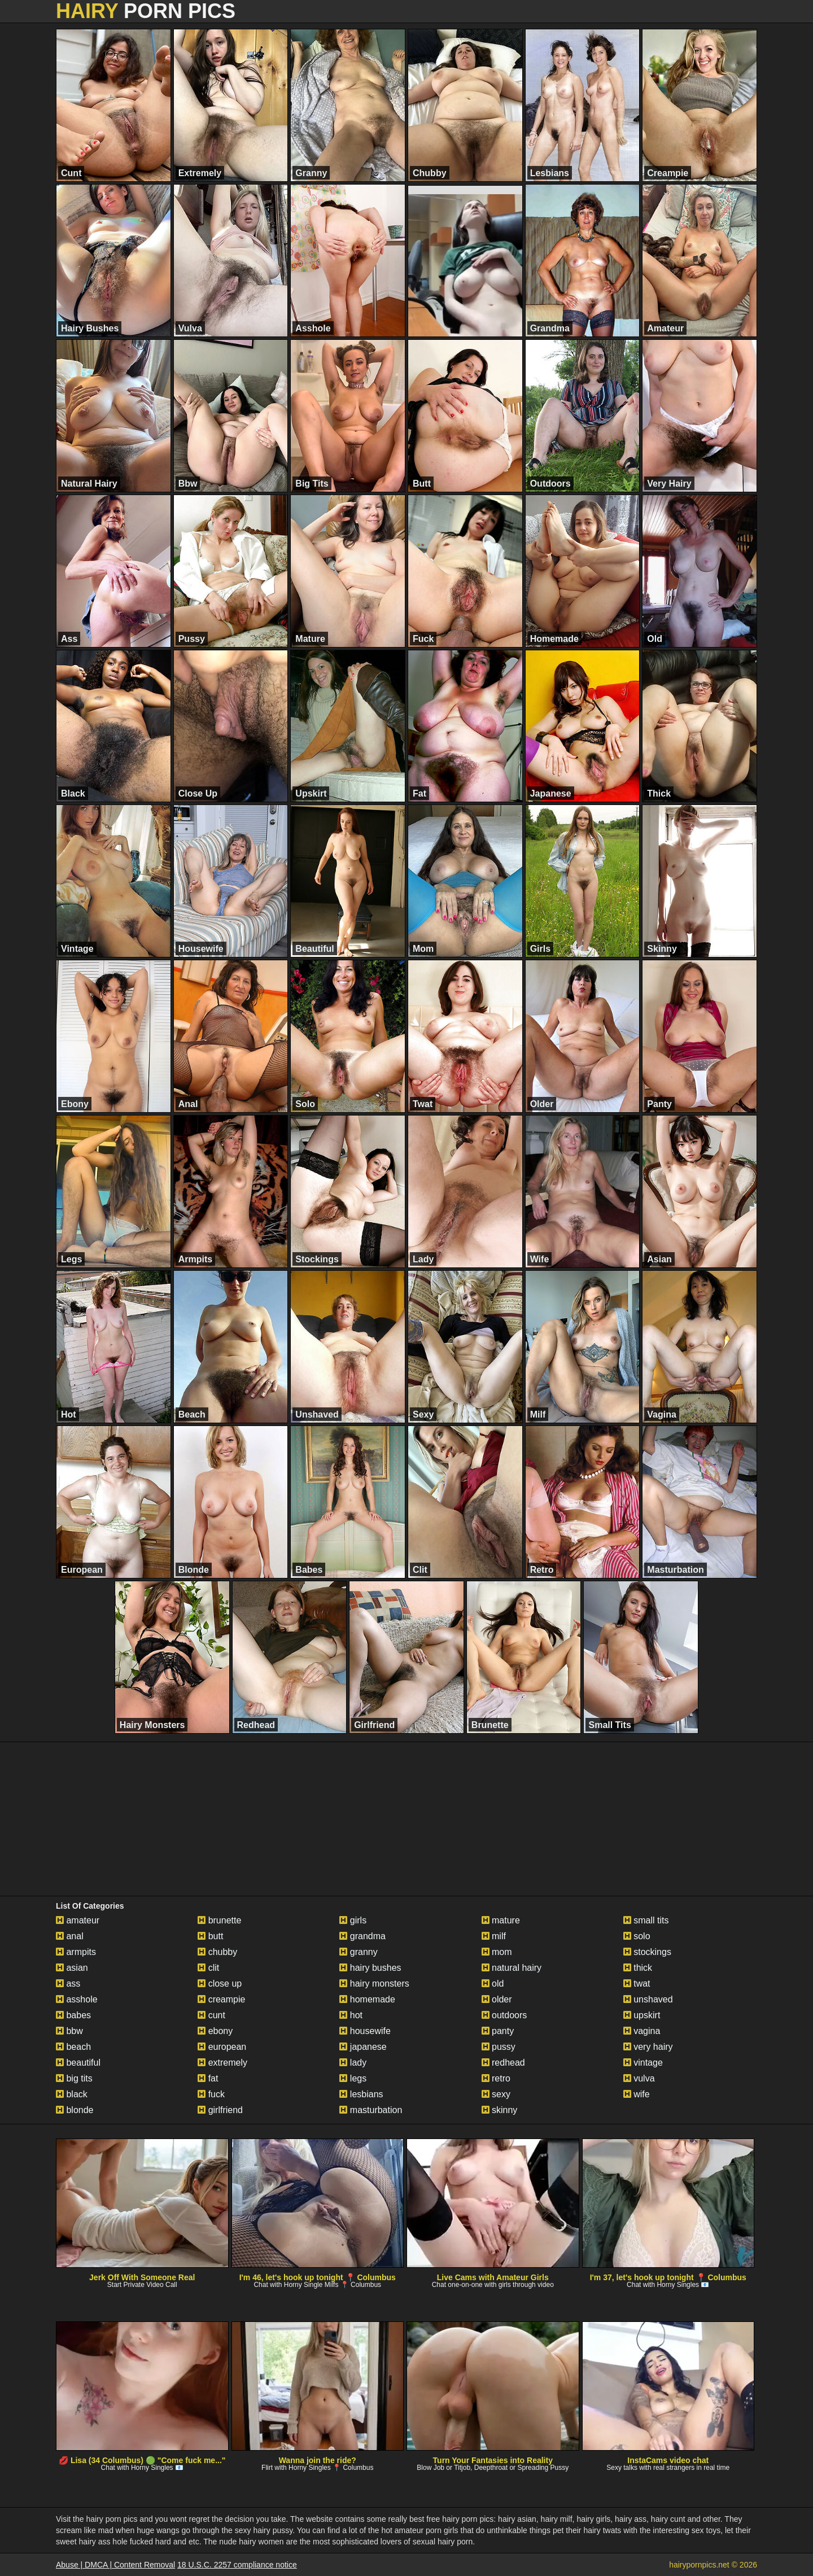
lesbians (361, 2094)
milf (494, 1936)
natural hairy (512, 1968)
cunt (211, 2015)
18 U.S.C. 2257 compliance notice (237, 2564)
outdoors (504, 2015)
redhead (503, 2062)
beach (73, 2047)
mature (501, 1920)
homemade (367, 1999)
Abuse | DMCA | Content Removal (115, 2564)
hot (350, 2015)
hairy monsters (374, 1983)
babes (73, 2015)
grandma (362, 1936)
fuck (211, 2094)
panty (498, 2031)
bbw (69, 2031)
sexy (496, 2094)
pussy (498, 2047)
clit (208, 1968)
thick (637, 1968)
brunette (219, 1920)
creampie (221, 1999)
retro (496, 2078)
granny (358, 1952)
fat (208, 2078)
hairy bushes (370, 1968)
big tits (74, 2078)
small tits (646, 1920)
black (72, 2094)
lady (352, 2062)
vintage (643, 2062)
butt (210, 1936)
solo (636, 1936)
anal (70, 1936)
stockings (647, 1952)
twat (636, 1983)
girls (352, 1920)
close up (220, 1983)
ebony (215, 2031)
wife (636, 2094)
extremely (222, 2062)
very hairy (648, 2047)
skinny (500, 2110)
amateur (77, 1920)
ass (68, 1983)
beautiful (78, 2062)
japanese (362, 2047)
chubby (217, 1952)
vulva (639, 2078)
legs (352, 2078)
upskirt (642, 2015)
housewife (365, 2031)
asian (72, 1968)
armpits (76, 1952)
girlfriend (220, 2110)
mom (497, 1952)
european (222, 2047)
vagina (642, 2031)
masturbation (370, 2110)
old (493, 1983)
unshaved (648, 1999)
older (497, 1999)
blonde (75, 2110)
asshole (77, 1999)
